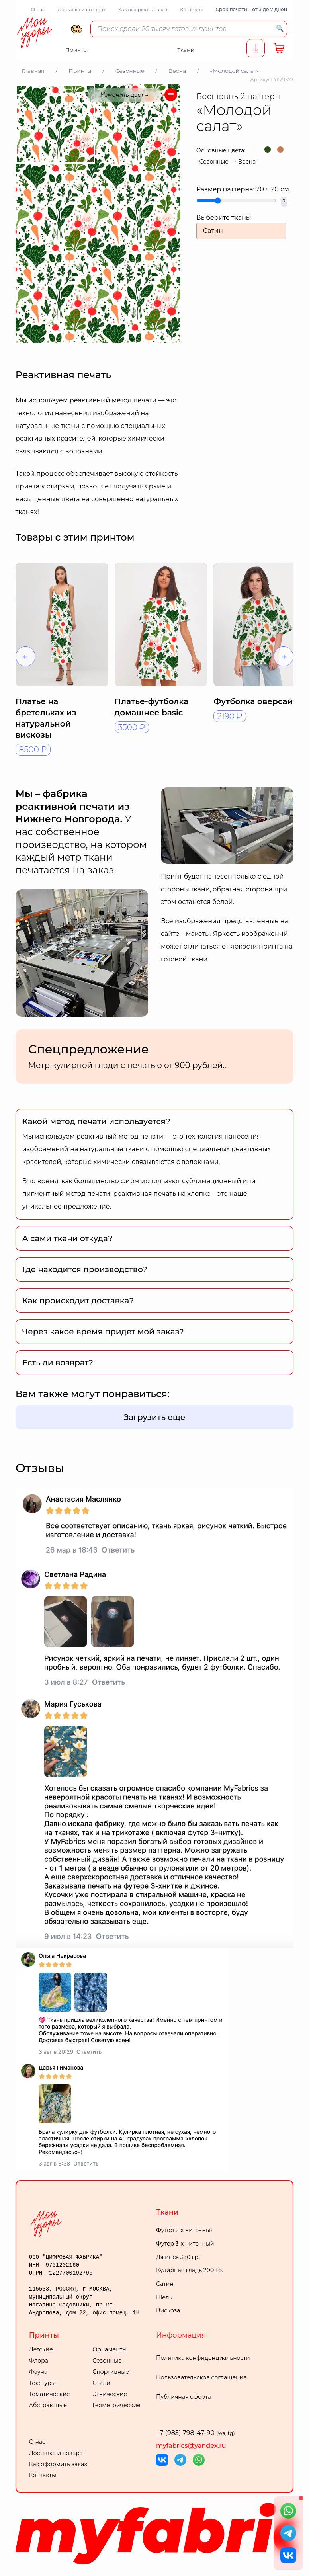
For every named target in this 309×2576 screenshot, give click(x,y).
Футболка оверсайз (255, 701)
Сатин (165, 2283)
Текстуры (42, 2383)
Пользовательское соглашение (201, 2377)
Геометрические (116, 2405)
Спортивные (110, 2371)
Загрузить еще (155, 1417)
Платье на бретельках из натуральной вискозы (46, 718)
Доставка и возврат (82, 9)
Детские (41, 2349)
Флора (38, 2360)
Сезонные (214, 161)
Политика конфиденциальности (203, 2357)
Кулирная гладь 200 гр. (189, 2270)
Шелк (164, 2297)
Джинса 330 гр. (177, 2257)
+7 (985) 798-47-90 (195, 2433)
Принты (44, 2335)
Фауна (38, 2371)
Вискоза (168, 2310)
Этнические (109, 2394)
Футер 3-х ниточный (185, 2243)
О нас (38, 9)
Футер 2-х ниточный (185, 2230)
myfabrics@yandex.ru (191, 2445)
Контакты (191, 9)
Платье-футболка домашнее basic (152, 707)
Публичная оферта (183, 2396)
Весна (247, 161)
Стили (101, 2383)
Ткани (167, 2212)
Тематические (49, 2394)
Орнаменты (109, 2349)
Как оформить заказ (143, 9)
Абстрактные (48, 2405)
